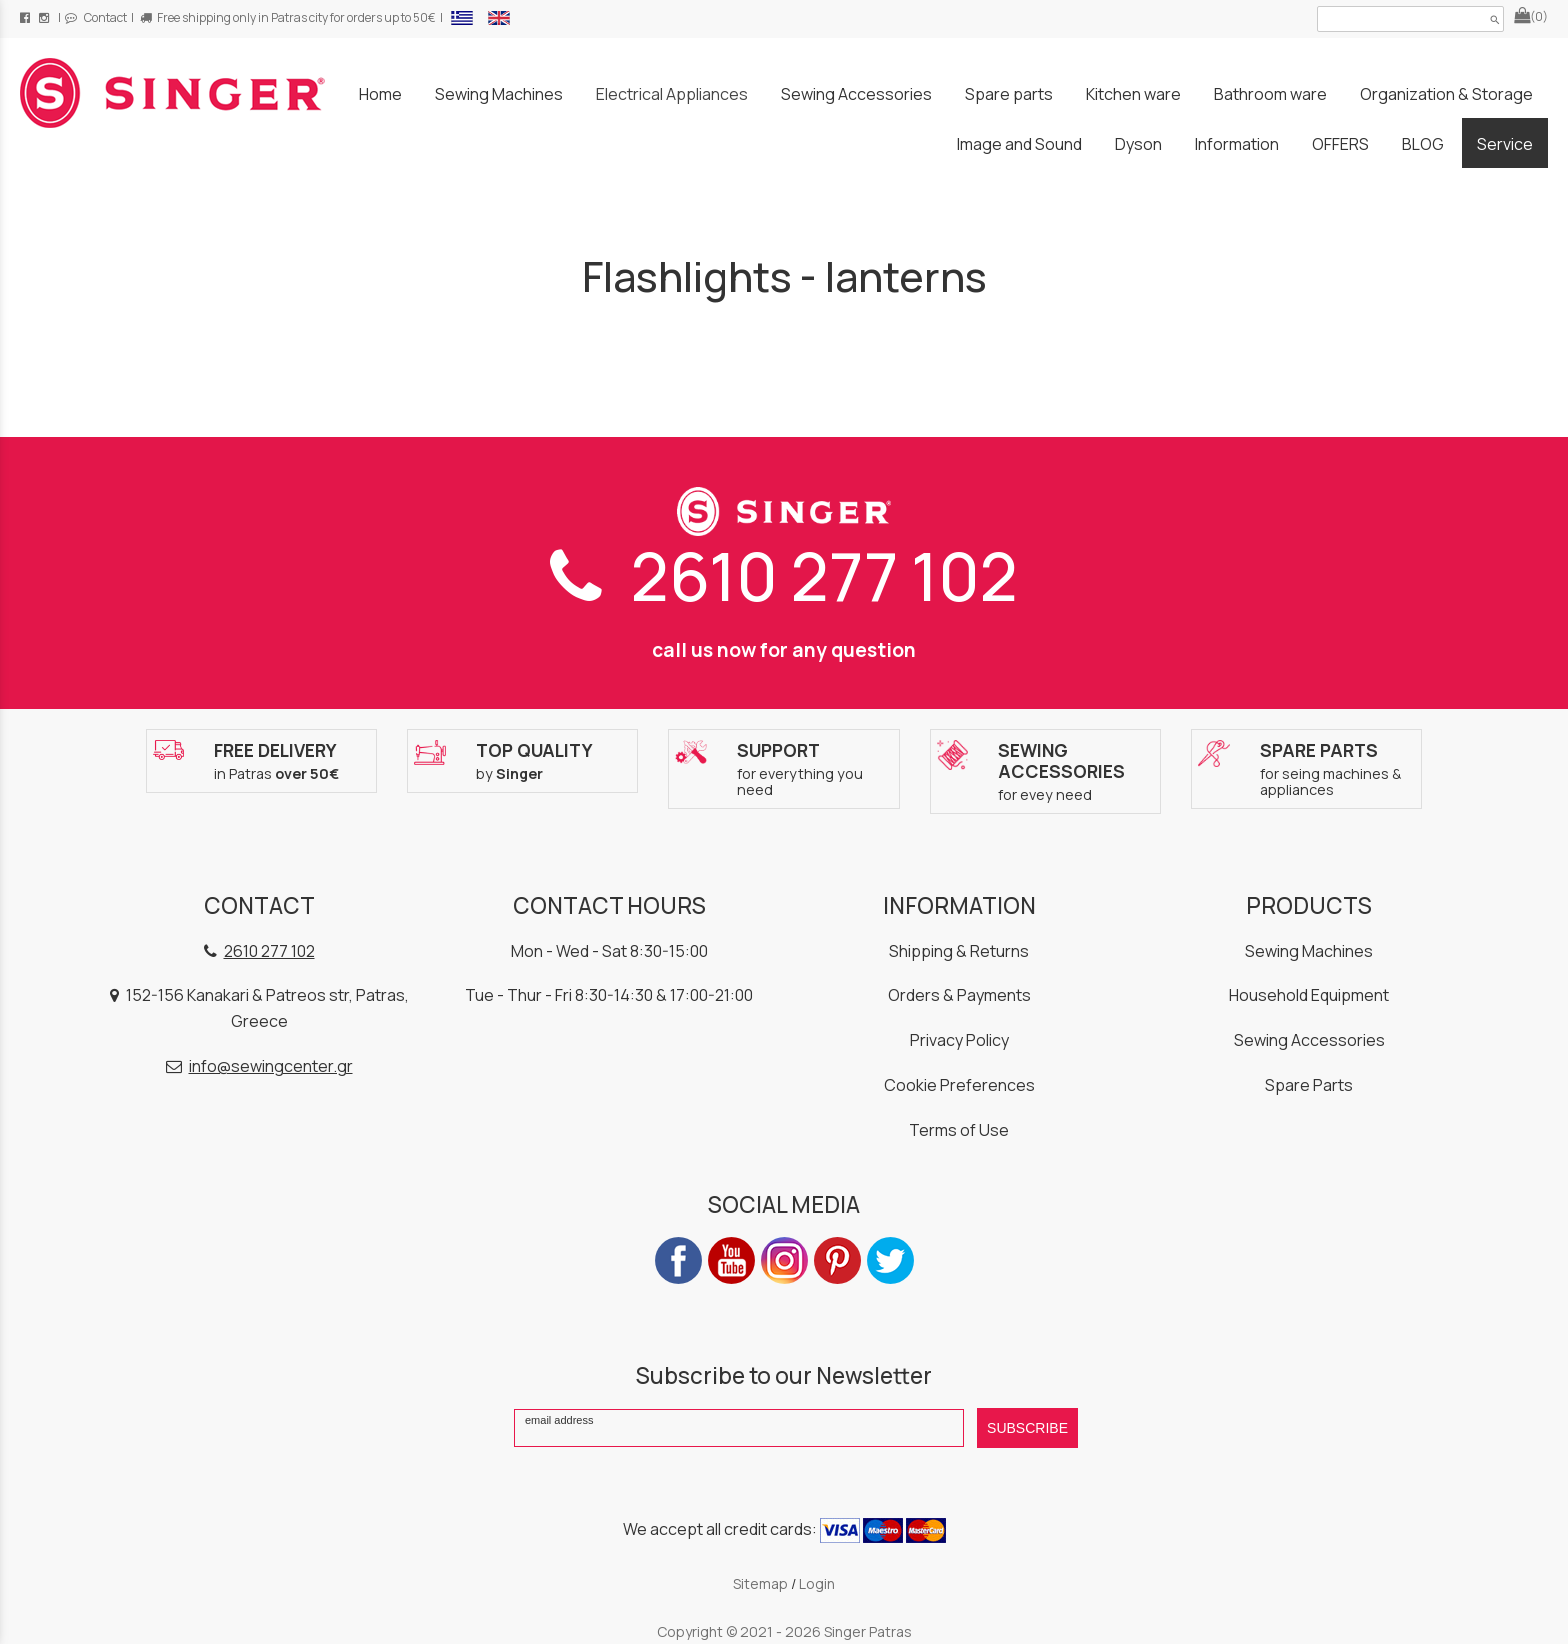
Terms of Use (959, 1130)
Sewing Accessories (1309, 1040)
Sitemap (760, 1583)
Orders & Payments (959, 995)
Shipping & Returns (959, 951)
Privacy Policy (959, 1040)
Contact (96, 17)
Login (817, 1583)
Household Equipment (1309, 995)
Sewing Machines (1309, 951)
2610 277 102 (784, 576)
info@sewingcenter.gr (271, 1066)
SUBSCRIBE (1027, 1428)
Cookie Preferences (959, 1085)
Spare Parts (1309, 1085)
